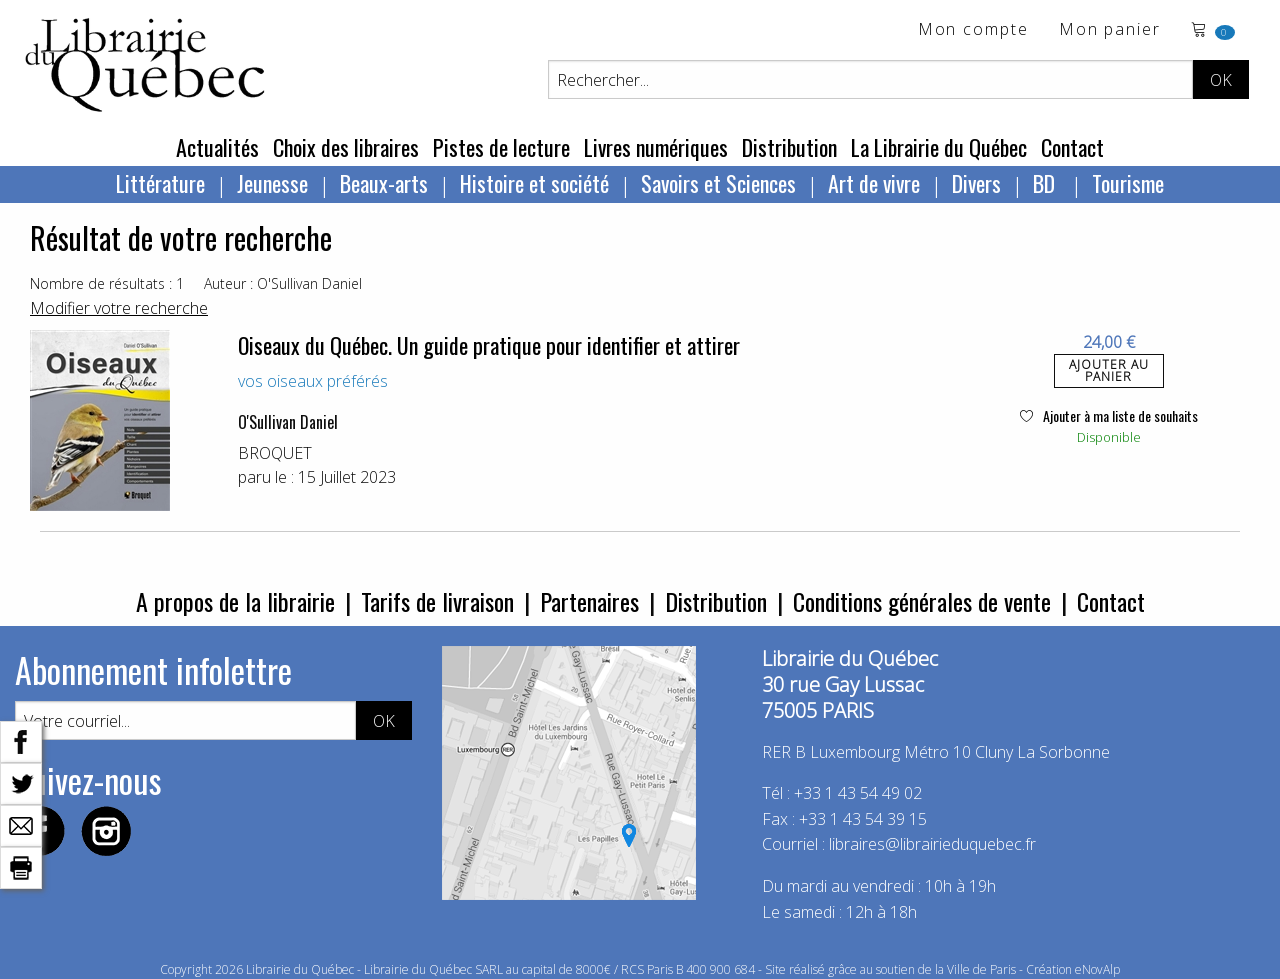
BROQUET (275, 453)
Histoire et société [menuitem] (534, 183)
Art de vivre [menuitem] (874, 183)
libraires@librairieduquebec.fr (932, 844)
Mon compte (973, 30)
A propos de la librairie (235, 601)
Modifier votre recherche (119, 308)
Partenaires (589, 601)
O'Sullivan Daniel (288, 422)
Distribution (789, 147)
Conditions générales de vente (922, 601)
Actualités (217, 147)
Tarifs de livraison (437, 601)
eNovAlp (1097, 969)
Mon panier (1110, 30)
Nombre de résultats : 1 (107, 283)
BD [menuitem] (1046, 183)
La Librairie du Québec (939, 147)
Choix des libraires (346, 147)
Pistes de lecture (501, 147)
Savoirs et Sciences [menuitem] (718, 183)
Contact (1072, 147)
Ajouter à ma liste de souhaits (1109, 415)
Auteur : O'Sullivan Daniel (283, 283)
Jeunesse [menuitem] (272, 183)
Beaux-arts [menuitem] (384, 183)
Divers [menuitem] (976, 183)
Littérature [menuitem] (160, 183)
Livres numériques (656, 147)
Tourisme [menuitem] (1128, 183)
